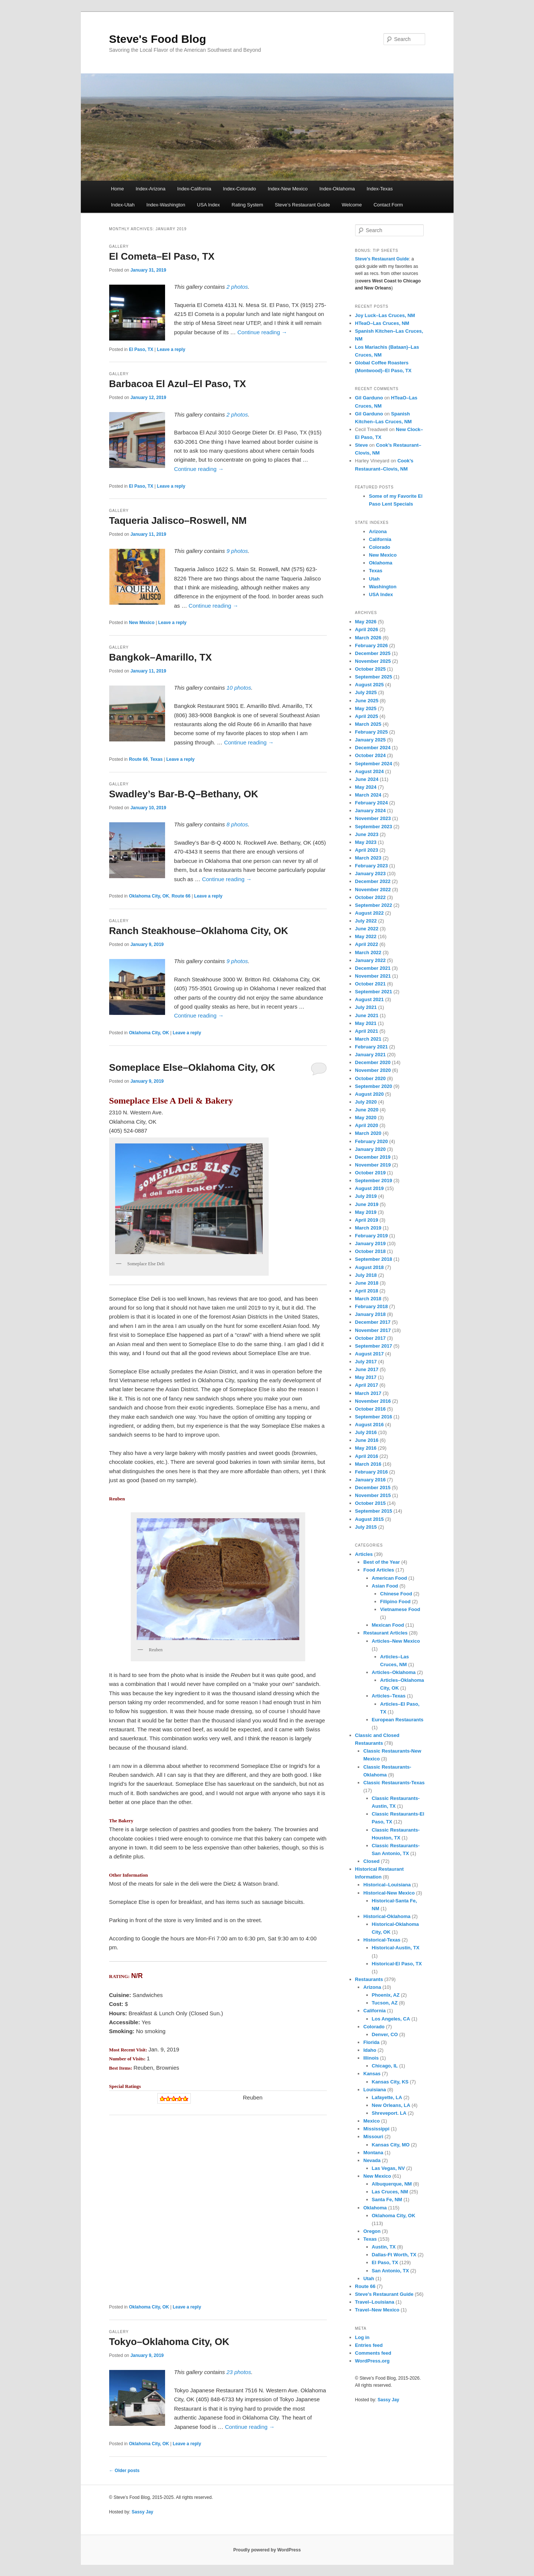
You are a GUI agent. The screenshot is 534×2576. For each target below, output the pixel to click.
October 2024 (370, 755)
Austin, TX (384, 2247)
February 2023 (371, 865)
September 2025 (373, 677)
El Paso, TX (141, 349)
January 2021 (370, 1054)
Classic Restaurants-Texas (394, 1782)
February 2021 (371, 1047)
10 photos (239, 687)
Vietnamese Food (400, 1609)
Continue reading (262, 332)
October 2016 (370, 1409)
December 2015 (373, 1487)
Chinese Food (396, 1593)
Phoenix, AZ (386, 1995)
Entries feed (369, 2345)
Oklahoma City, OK (149, 896)
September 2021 (373, 991)
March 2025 (368, 724)
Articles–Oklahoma (394, 1672)
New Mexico (142, 622)
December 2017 (373, 1322)
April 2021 (366, 1031)
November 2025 (373, 661)
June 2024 (367, 779)
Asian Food (385, 1586)
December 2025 (373, 653)
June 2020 (367, 1110)
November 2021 (373, 976)
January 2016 (370, 1479)
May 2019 (366, 1212)
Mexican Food (388, 1625)
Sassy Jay (388, 2399)
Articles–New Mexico (396, 1641)
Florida (371, 2042)
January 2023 (370, 873)
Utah (374, 579)
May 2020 (366, 1117)
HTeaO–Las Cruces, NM (382, 323)
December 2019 (373, 1157)
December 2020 (373, 1062)
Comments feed (373, 2353)
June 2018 (367, 1283)
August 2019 (369, 1188)
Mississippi (376, 2129)
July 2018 (366, 1275)
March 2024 (368, 795)
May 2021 (366, 1023)
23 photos (239, 2372)
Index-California (194, 189)
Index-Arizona (150, 189)
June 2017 (367, 1369)
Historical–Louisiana (387, 1884)
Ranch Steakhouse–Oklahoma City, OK (198, 930)
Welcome (352, 205)
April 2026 (366, 629)
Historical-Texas (381, 1940)
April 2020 (366, 1125)
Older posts (124, 2470)
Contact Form (388, 205)
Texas (156, 759)
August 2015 (369, 1519)
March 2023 (368, 858)
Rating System (247, 205)
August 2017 (369, 1354)
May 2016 (366, 1448)
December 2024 (373, 747)
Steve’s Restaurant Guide (302, 205)
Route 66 (138, 759)
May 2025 (366, 708)
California (380, 539)
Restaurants (369, 1979)
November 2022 (373, 889)
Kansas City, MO (391, 2145)
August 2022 (369, 913)
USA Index (208, 205)
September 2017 (373, 1346)
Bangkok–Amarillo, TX (160, 657)
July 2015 (366, 1527)
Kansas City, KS (390, 2082)
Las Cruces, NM (390, 2191)
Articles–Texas (389, 1696)
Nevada (371, 2160)
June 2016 (367, 1440)
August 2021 (369, 999)
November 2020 (373, 1070)
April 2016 (366, 1456)
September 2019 (373, 1180)
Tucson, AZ (385, 2003)
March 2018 (368, 1298)
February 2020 (371, 1141)
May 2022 (366, 936)
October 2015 (370, 1503)
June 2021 (367, 1015)
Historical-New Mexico (389, 1893)
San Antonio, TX (390, 2270)
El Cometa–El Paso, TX (162, 256)
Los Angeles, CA (391, 2019)
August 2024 (369, 771)
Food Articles (378, 1570)
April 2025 (366, 716)
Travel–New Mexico (377, 2310)
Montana (373, 2152)
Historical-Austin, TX (396, 1947)
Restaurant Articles (385, 1633)
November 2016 (373, 1401)
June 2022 (367, 928)
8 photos (237, 824)
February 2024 (371, 803)
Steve (361, 445)
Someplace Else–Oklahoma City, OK (192, 1067)
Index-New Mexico (288, 189)
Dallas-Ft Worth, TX (394, 2254)
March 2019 (368, 1228)
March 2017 (368, 1393)
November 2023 (373, 818)
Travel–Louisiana (375, 2302)
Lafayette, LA (387, 2097)
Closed (371, 1861)
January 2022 (370, 960)
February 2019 (371, 1235)
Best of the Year (381, 1562)
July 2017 (366, 1361)
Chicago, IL (385, 2066)
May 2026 (366, 621)
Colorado (379, 547)
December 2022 (373, 881)
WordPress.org (372, 2361)
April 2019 (366, 1220)
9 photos (237, 551)
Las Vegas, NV (388, 2168)
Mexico (371, 2121)
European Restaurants (398, 1719)
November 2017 (373, 1330)
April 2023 (366, 850)
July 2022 (366, 921)
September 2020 (373, 1086)
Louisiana (374, 2089)
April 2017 (366, 1385)
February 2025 (371, 732)
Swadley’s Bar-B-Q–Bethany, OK (183, 794)
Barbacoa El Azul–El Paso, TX (177, 383)
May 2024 (366, 787)
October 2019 (370, 1172)
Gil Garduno (369, 398)
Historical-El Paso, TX (397, 1963)
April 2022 (366, 944)
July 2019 (366, 1196)
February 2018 (371, 1306)
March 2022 (368, 952)
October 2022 (370, 897)
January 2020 (370, 1149)
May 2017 (366, 1377)
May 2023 (366, 842)
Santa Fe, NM (387, 2199)
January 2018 (370, 1314)
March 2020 (368, 1133)
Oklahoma (380, 563)
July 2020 (366, 1102)
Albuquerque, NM (392, 2184)
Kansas (371, 2073)
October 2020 (370, 1078)
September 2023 (373, 826)
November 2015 (373, 1495)
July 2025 (366, 692)
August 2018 (369, 1267)
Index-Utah (123, 205)
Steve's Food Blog (157, 39)
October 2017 (370, 1338)
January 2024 (370, 810)
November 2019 (373, 1165)
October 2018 (370, 1251)
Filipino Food (395, 1601)
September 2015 (373, 1511)
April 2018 (366, 1291)
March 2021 (368, 1039)
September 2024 (373, 763)
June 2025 (367, 700)
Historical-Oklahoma (386, 1916)
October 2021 (370, 984)
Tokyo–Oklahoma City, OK (169, 2341)
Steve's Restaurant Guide (384, 2294)
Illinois (371, 2058)
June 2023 (367, 834)
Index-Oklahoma (337, 189)
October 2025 (370, 669)
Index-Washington (165, 205)
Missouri (373, 2136)
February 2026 (371, 645)
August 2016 (369, 1424)
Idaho (369, 2050)
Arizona (378, 531)
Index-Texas (380, 189)
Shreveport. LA (389, 2113)
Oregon (371, 2231)
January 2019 (370, 1243)
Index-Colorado (239, 189)
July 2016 (366, 1432)
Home (117, 189)
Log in (362, 2337)
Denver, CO (385, 2034)
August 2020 (369, 1094)
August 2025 (369, 684)
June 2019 (367, 1204)
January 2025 (370, 740)
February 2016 (371, 1472)
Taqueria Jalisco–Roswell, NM (178, 520)
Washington (382, 586)
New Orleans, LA (391, 2105)
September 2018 (373, 1259)
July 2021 (366, 1007)
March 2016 (368, 1464)
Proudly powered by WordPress (267, 2550)
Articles (364, 1554)
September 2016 (373, 1417)
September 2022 (373, 905)
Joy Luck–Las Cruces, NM (385, 315)
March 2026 (368, 637)
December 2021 (373, 968)
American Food (389, 1578)
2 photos (237, 287)
